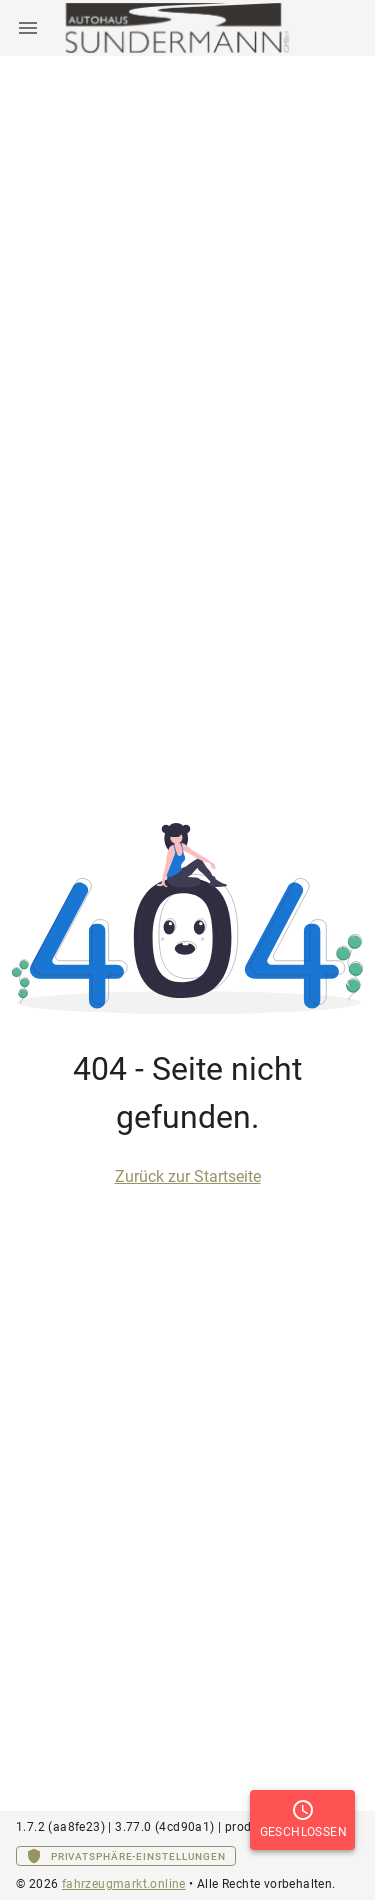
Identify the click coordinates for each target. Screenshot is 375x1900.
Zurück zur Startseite (188, 1176)
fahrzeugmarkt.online (124, 1884)
